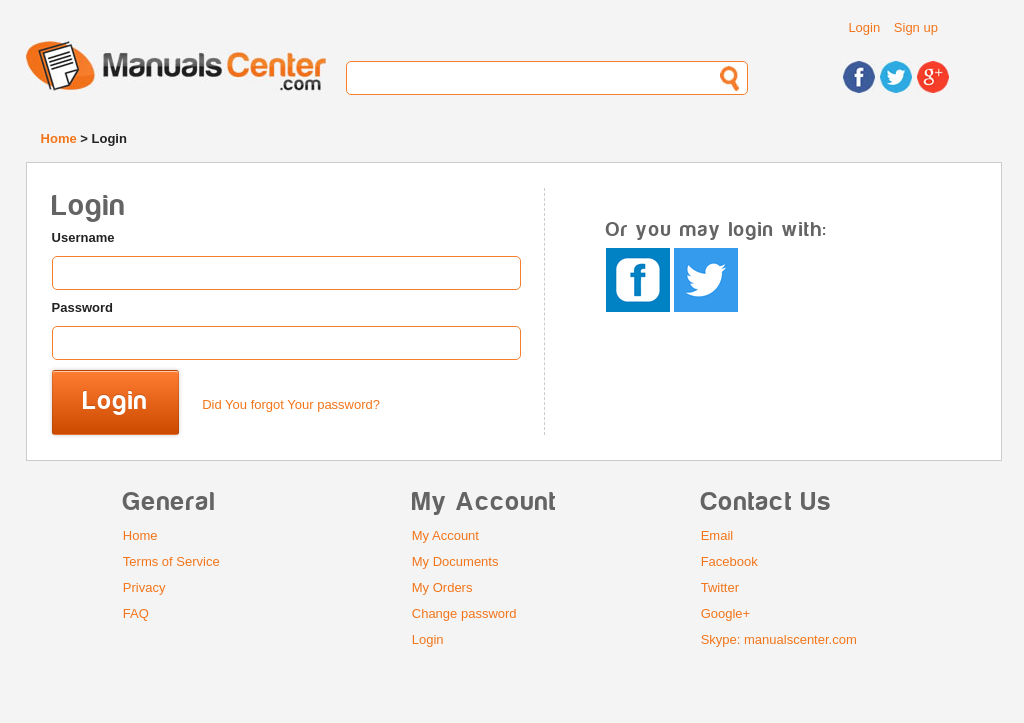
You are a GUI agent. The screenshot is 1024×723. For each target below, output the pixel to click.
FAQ (136, 613)
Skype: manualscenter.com (779, 639)
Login (864, 27)
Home (59, 138)
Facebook (729, 561)
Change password (464, 613)
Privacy (144, 587)
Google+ (726, 613)
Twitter (720, 587)
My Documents (455, 561)
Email (717, 535)
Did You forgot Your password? (291, 404)
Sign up (916, 27)
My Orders (442, 587)
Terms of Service (171, 561)
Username (83, 237)
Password (82, 307)
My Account (445, 535)
